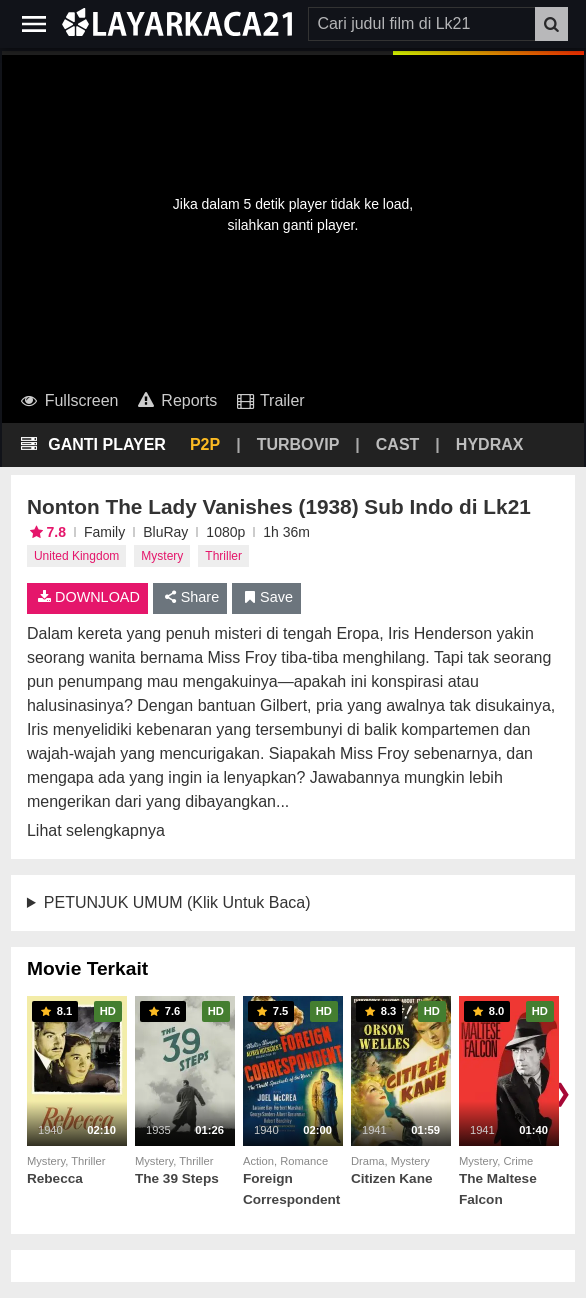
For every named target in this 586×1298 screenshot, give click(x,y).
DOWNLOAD (87, 597)
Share (190, 597)
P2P (205, 444)
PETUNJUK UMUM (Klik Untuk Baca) (177, 902)
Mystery (162, 556)
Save (266, 597)
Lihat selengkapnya (96, 830)
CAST (398, 444)
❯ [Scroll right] (562, 1092)
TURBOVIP (298, 444)
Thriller (223, 556)
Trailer (268, 400)
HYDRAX (490, 444)
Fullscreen (68, 400)
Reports (176, 400)
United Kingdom (76, 556)
